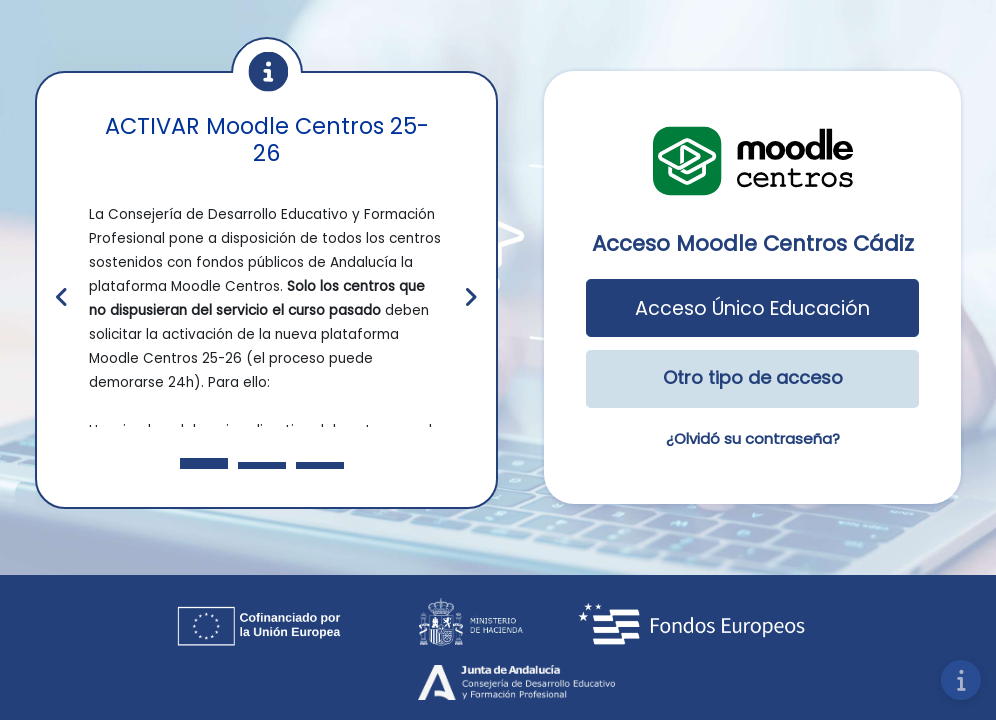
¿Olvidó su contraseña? (753, 438)
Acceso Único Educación (752, 308)
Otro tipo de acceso (753, 377)
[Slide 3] (320, 465)
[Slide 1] (204, 463)
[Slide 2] (262, 465)
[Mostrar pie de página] (961, 680)
